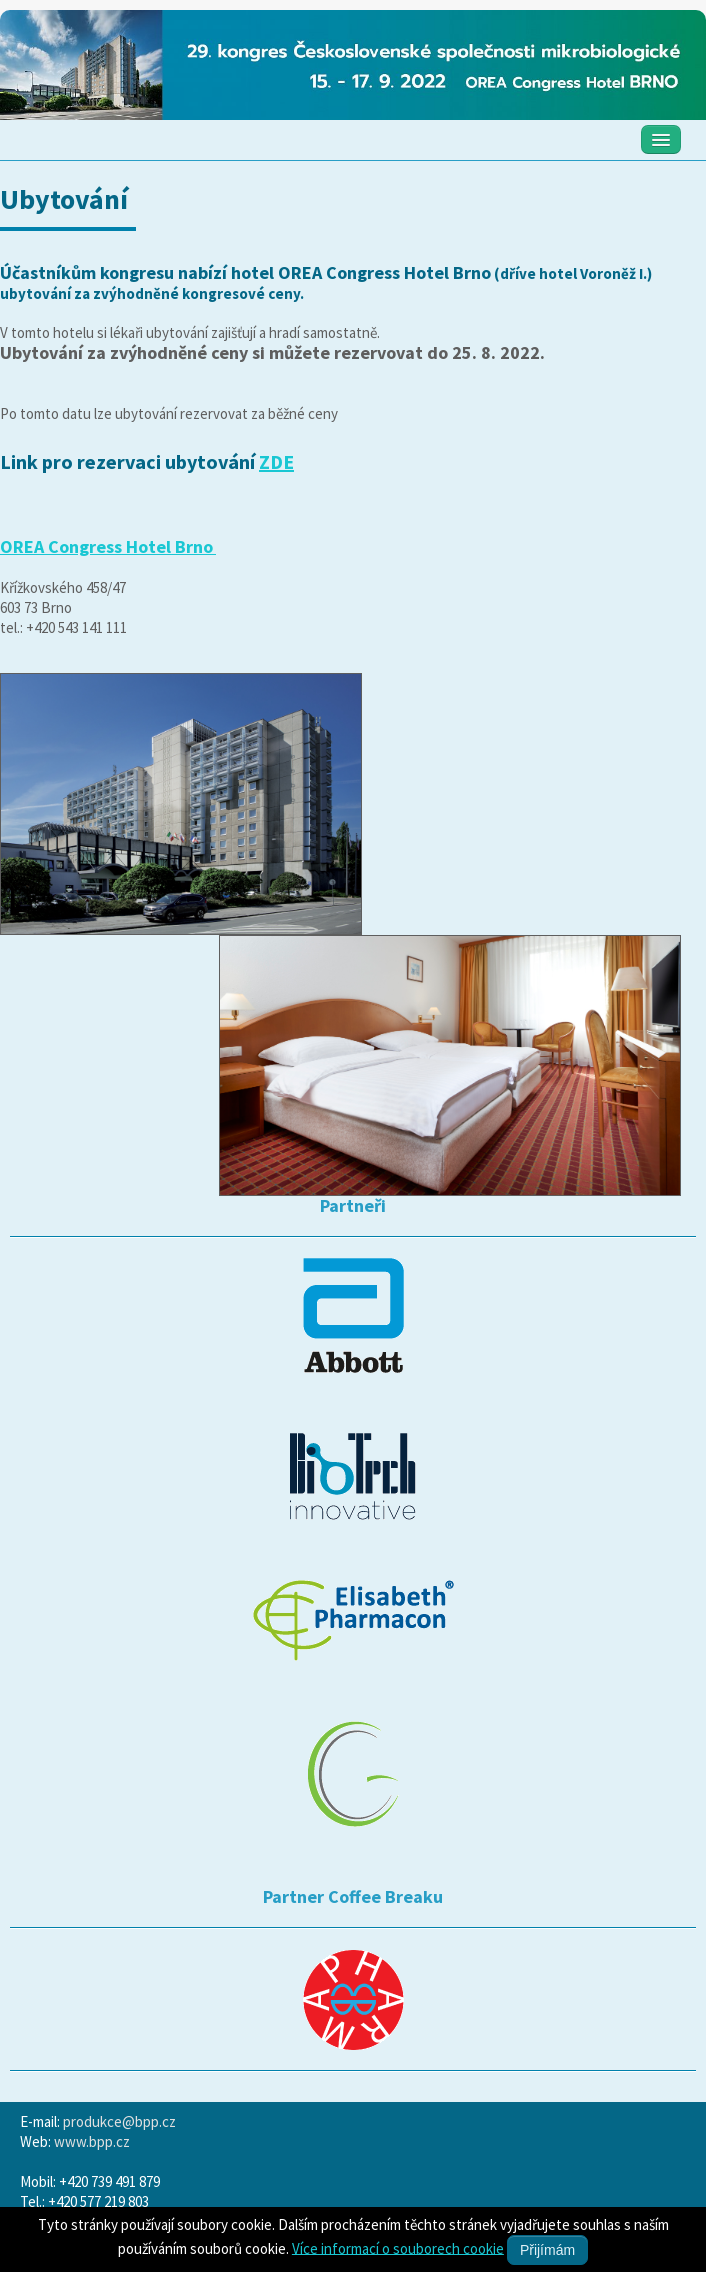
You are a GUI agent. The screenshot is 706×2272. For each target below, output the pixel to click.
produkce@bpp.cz (119, 2121)
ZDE (276, 461)
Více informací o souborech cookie (398, 2247)
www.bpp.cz (92, 2141)
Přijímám (547, 2250)
